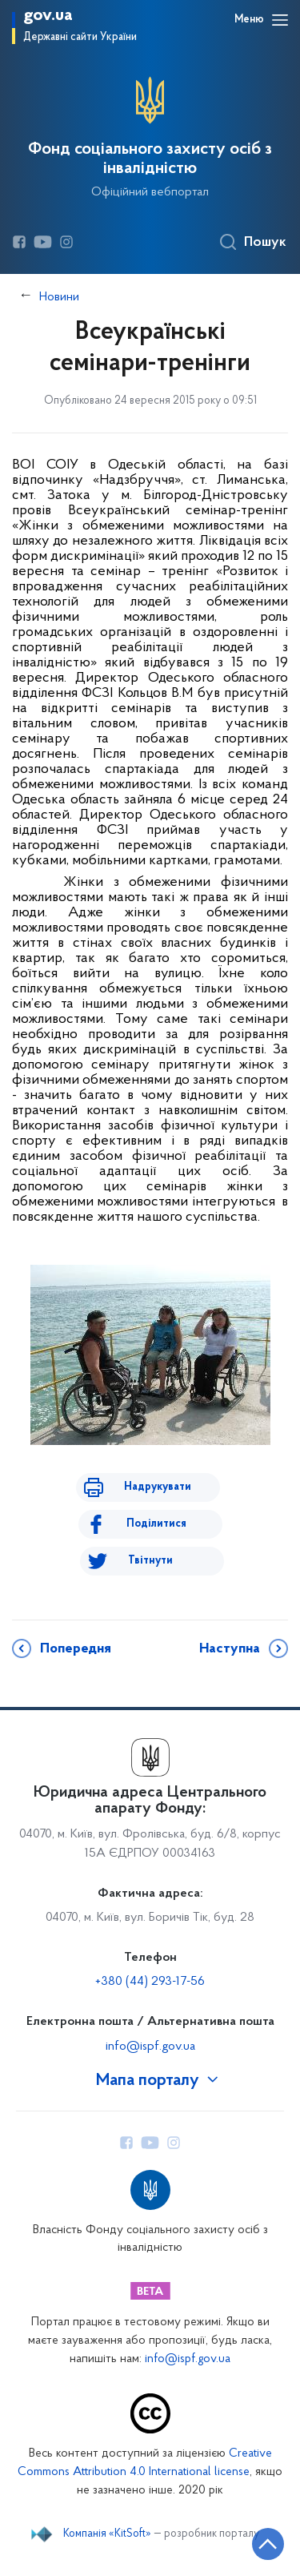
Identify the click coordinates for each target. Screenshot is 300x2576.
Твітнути (150, 1561)
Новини (59, 297)
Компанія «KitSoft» (107, 2534)
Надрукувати (157, 1487)
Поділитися (156, 1524)
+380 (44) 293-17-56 (150, 1981)
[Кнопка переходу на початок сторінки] (268, 2544)
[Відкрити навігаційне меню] (280, 20)
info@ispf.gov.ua (150, 2046)
